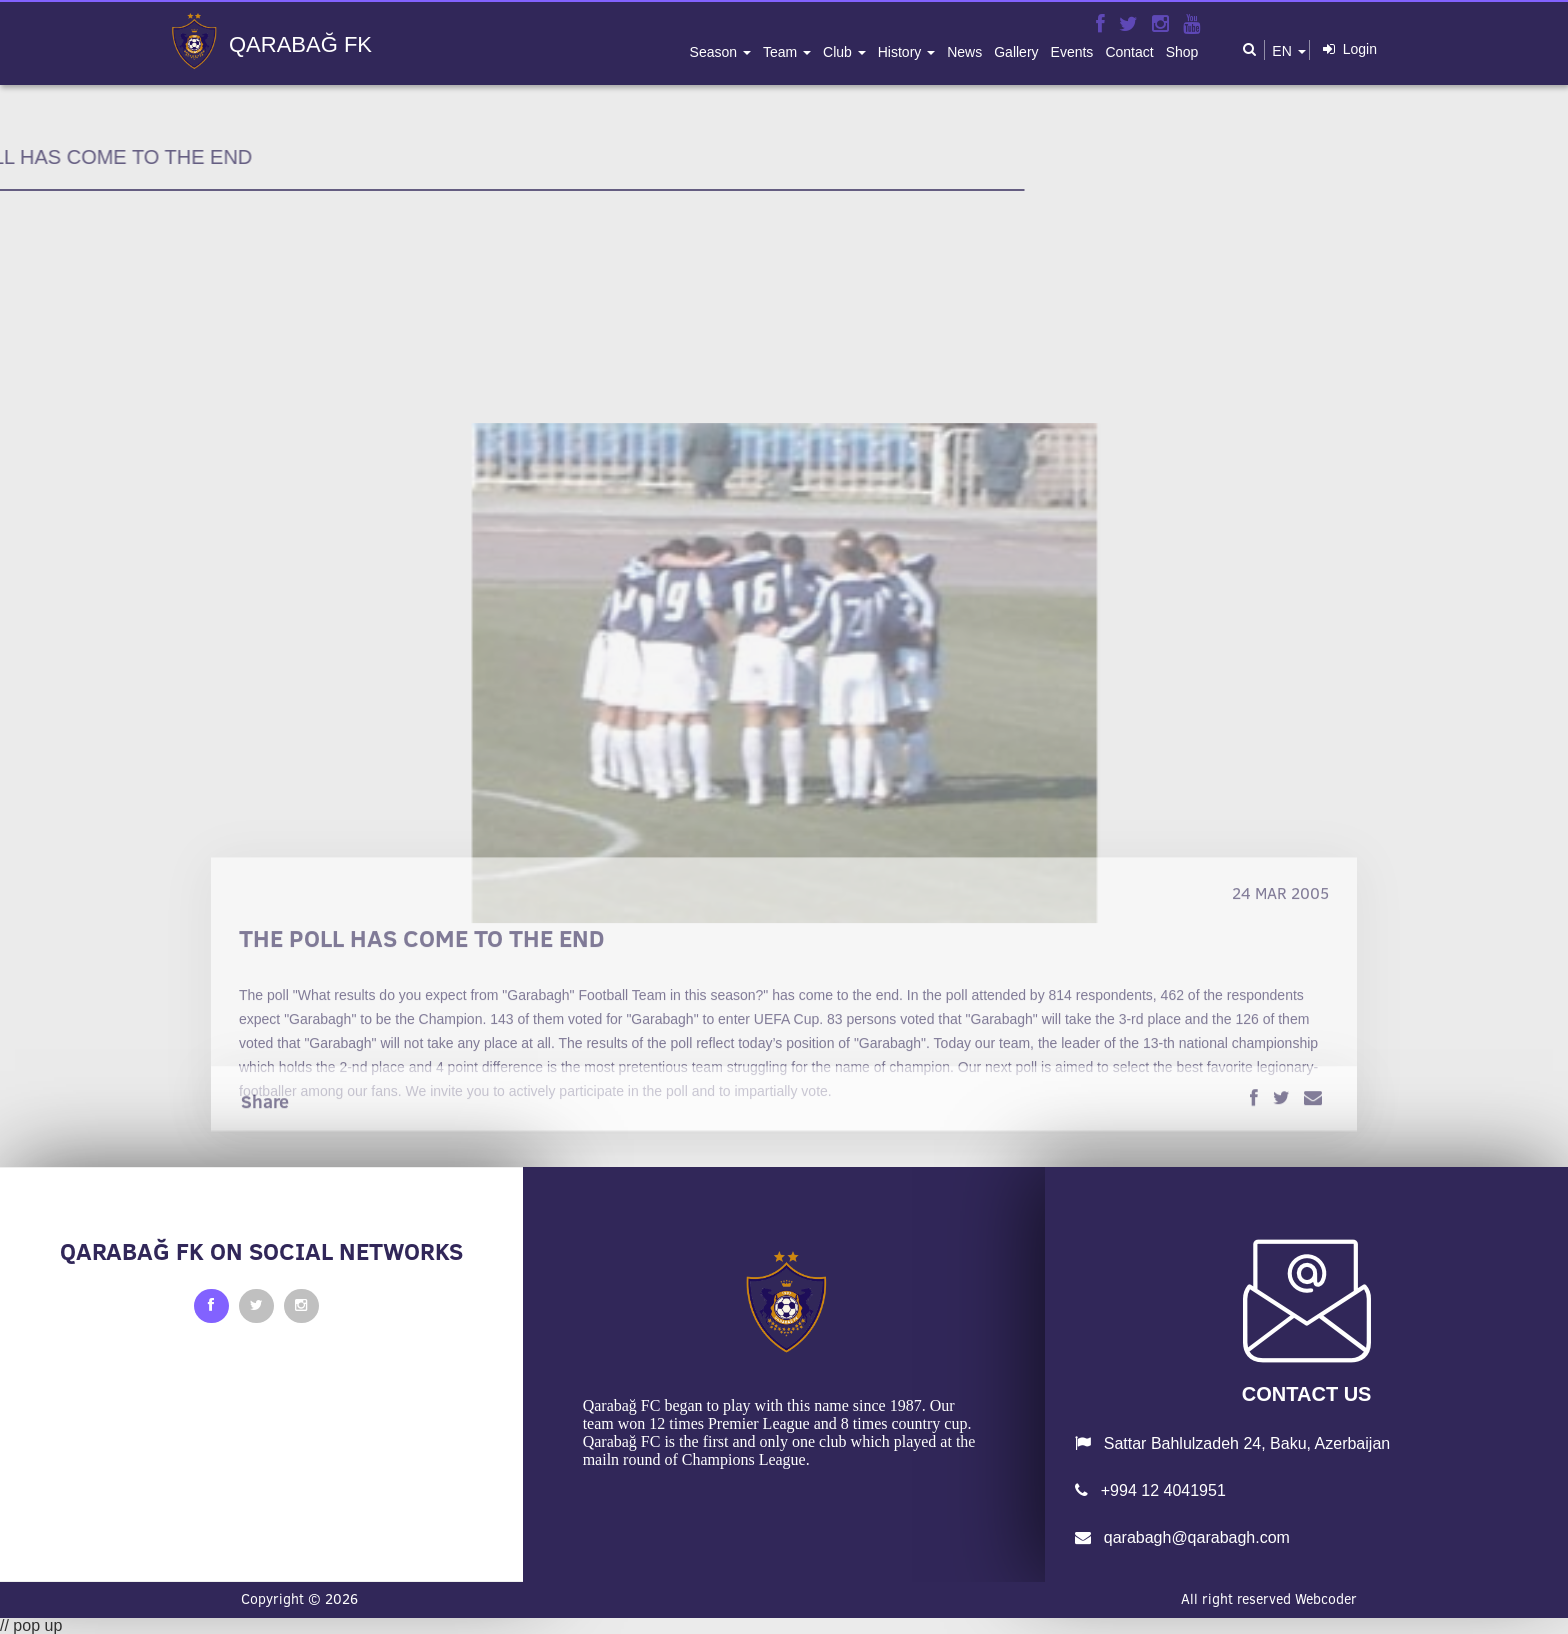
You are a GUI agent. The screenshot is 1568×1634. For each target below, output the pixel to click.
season (715, 52)
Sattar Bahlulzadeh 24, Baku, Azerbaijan (1232, 1443)
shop (1182, 52)
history (901, 52)
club (839, 52)
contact (1129, 52)
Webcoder (1326, 1599)
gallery (1016, 52)
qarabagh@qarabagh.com (1182, 1537)
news (964, 52)
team (782, 52)
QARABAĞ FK (300, 45)
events (1072, 52)
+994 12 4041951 (1150, 1490)
